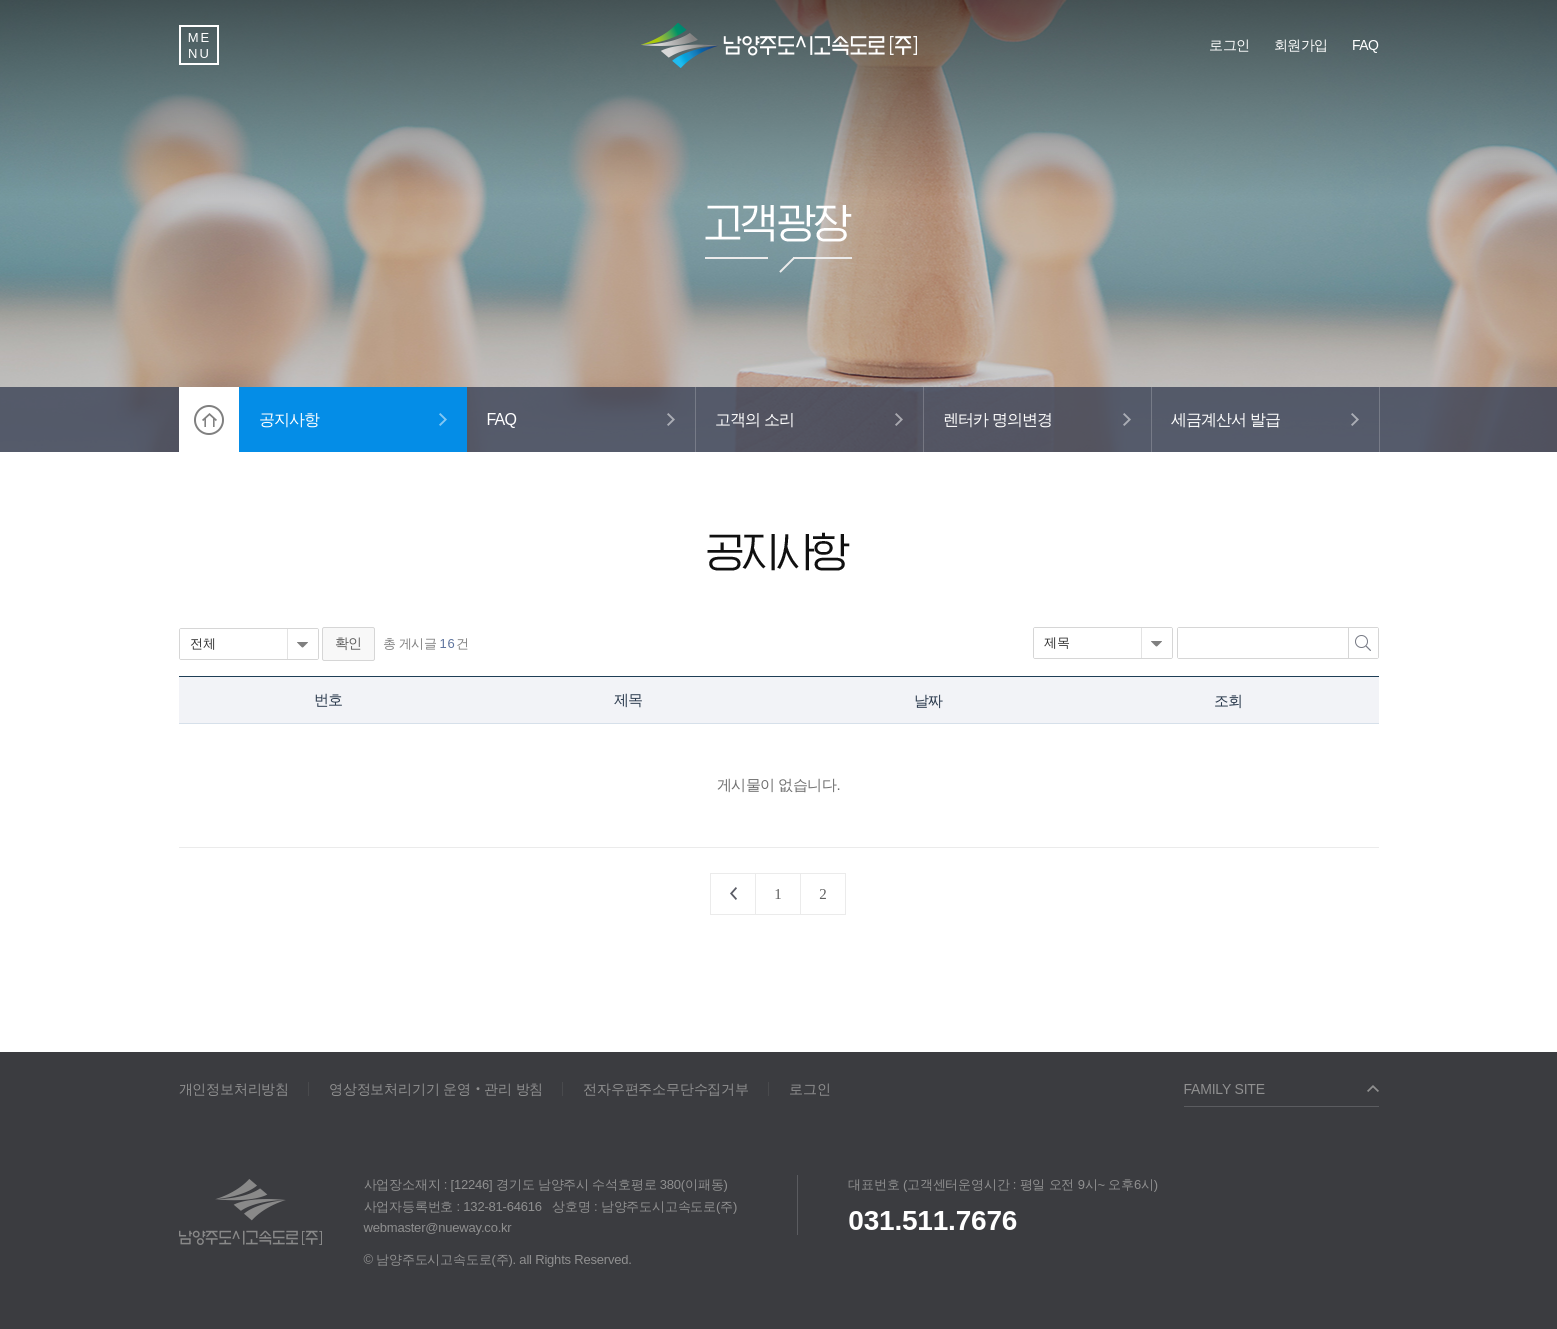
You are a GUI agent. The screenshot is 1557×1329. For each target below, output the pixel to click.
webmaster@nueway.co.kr (438, 1227)
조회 (1228, 700)
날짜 (928, 700)
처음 (733, 894)
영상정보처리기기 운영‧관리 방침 (436, 1089)
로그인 (809, 1089)
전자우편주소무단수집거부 (666, 1089)
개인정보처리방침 (234, 1089)
